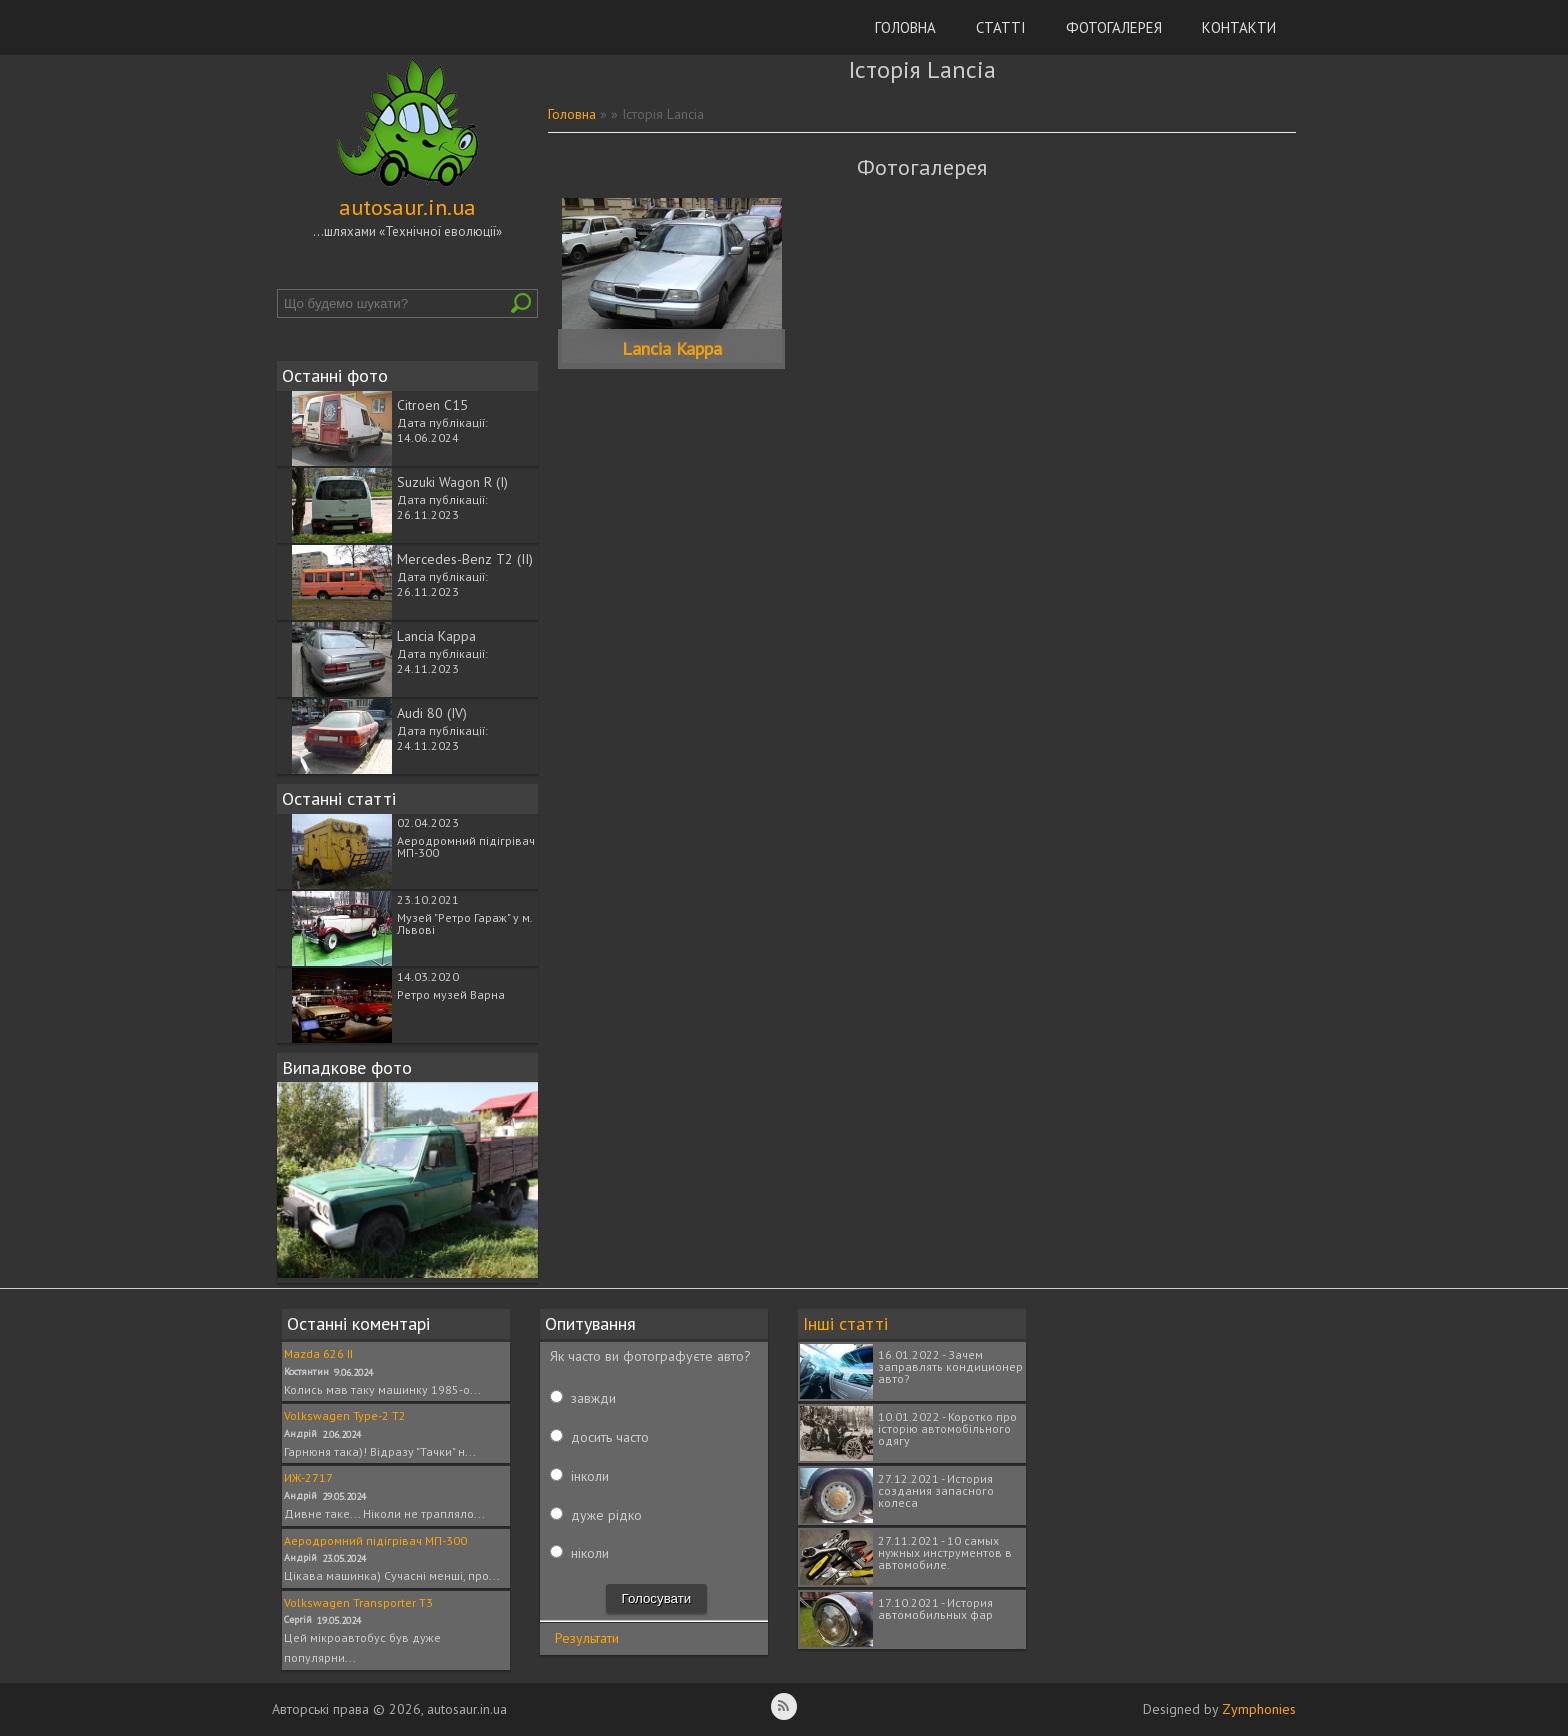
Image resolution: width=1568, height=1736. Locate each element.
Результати (587, 1638)
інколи (590, 1476)
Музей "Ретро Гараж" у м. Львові (464, 923)
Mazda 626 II (318, 1353)
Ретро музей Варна (451, 994)
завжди (593, 1398)
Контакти (1239, 27)
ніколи (590, 1553)
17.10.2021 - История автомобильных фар (935, 1608)
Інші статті (845, 1323)
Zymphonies (1259, 1709)
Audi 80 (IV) (432, 713)
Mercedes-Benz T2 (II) (465, 559)
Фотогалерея (1114, 27)
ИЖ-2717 (308, 1477)
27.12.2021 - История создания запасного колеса (936, 1490)
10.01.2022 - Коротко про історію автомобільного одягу (947, 1428)
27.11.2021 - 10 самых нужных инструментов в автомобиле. (945, 1552)
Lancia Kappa (436, 636)
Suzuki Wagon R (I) (452, 482)
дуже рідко (606, 1515)
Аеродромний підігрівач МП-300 (466, 846)
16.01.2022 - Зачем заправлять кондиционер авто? (950, 1366)
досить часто (610, 1437)
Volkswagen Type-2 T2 (345, 1415)
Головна (905, 27)
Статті (1001, 27)
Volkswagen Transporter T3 (358, 1602)
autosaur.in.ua (407, 207)
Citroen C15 (432, 405)
